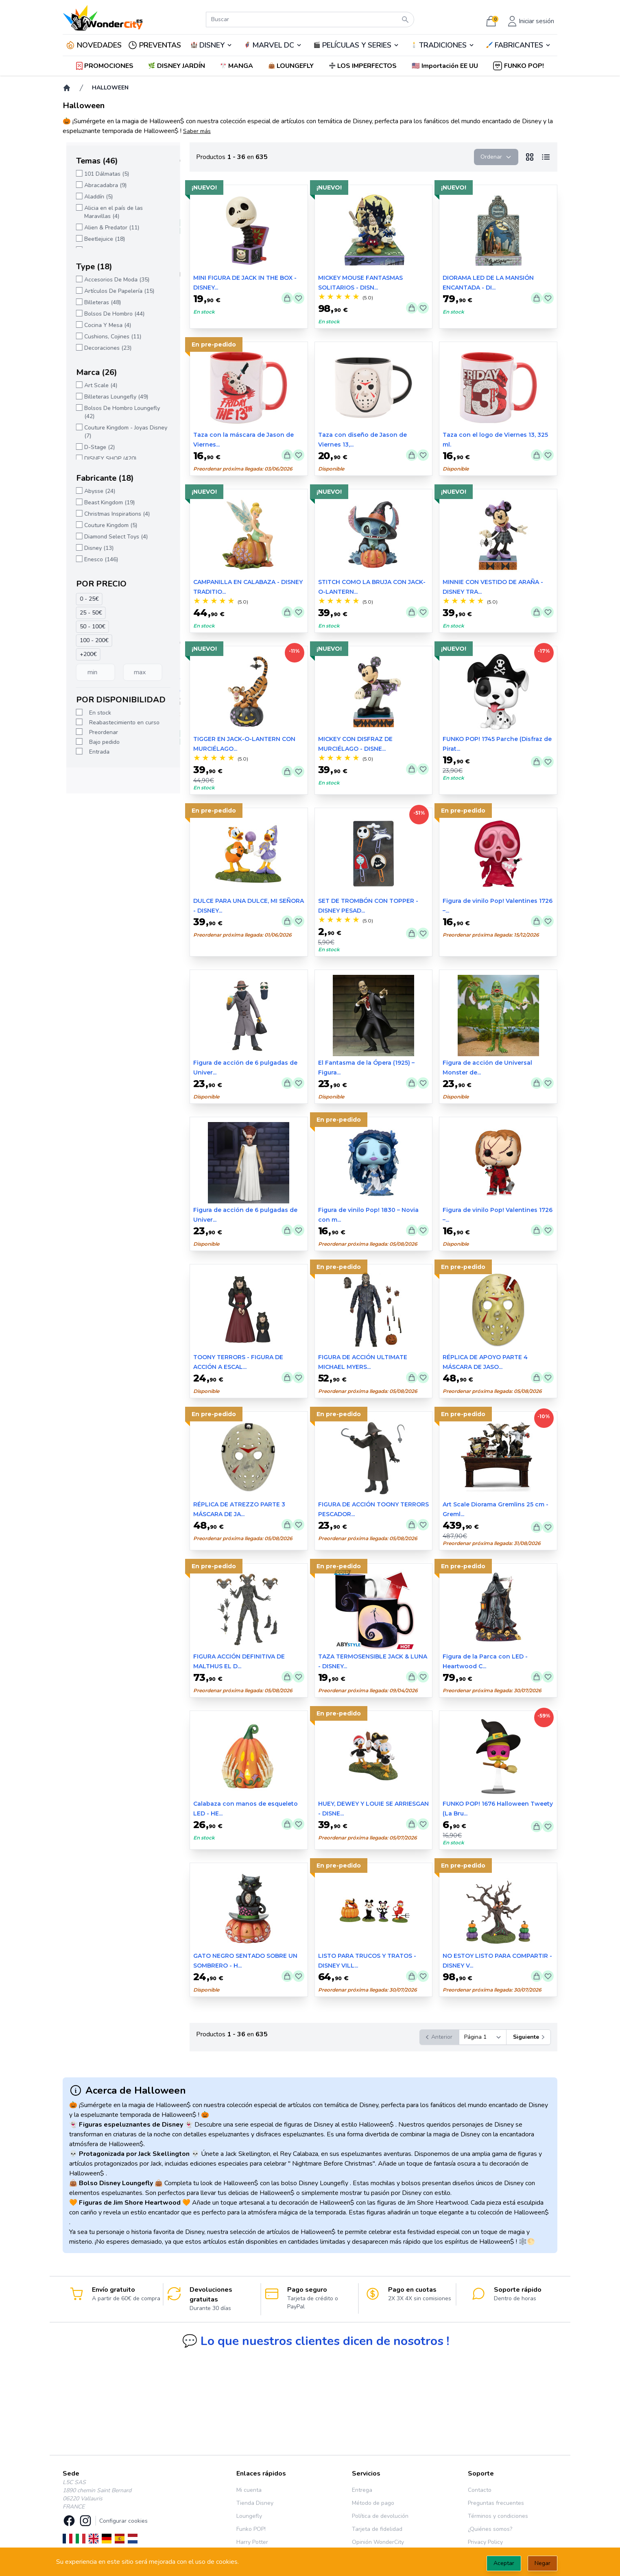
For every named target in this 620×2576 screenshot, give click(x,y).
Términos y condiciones (498, 2516)
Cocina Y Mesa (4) (104, 325)
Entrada (95, 752)
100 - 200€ (90, 640)
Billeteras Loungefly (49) (112, 397)
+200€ (84, 654)
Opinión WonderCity (378, 2542)
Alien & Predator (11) (108, 227)
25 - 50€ (87, 613)
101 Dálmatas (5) (103, 174)
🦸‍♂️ (273, 45)
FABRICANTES (519, 45)
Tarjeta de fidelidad (377, 2529)
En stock (96, 713)
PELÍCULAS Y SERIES (356, 45)
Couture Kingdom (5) (107, 525)
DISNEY (212, 45)
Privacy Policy (485, 2542)
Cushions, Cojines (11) (109, 336)
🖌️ (518, 45)
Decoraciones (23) (104, 348)
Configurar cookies (123, 2521)
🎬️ (356, 45)
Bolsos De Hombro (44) (111, 314)
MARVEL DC (273, 45)
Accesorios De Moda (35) (113, 279)
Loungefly (249, 2516)
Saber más (197, 131)
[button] (445, 66)
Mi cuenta (249, 2490)
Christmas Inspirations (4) (113, 514)
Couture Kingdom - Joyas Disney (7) (122, 432)
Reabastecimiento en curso (120, 722)
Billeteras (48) (99, 302)
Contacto (479, 2490)
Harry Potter (252, 2542)
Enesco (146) (97, 559)
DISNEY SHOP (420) (107, 458)
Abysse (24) (96, 491)
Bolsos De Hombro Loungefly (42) (118, 412)
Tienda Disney (254, 2503)
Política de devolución (380, 2516)
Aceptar (503, 2563)
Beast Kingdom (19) (106, 502)
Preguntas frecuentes (496, 2503)
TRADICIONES (443, 45)
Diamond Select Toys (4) (112, 536)
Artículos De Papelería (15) (116, 291)
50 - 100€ (89, 626)
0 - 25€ (85, 599)
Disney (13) (95, 548)
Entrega (362, 2490)
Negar (542, 2563)
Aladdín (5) (95, 197)
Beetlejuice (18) (101, 239)
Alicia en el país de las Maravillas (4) (110, 212)
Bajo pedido (100, 742)
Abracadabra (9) (102, 185)
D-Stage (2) (96, 447)
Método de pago (373, 2503)
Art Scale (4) (97, 385)
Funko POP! (251, 2529)
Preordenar (99, 732)
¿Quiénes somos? (490, 2529)
